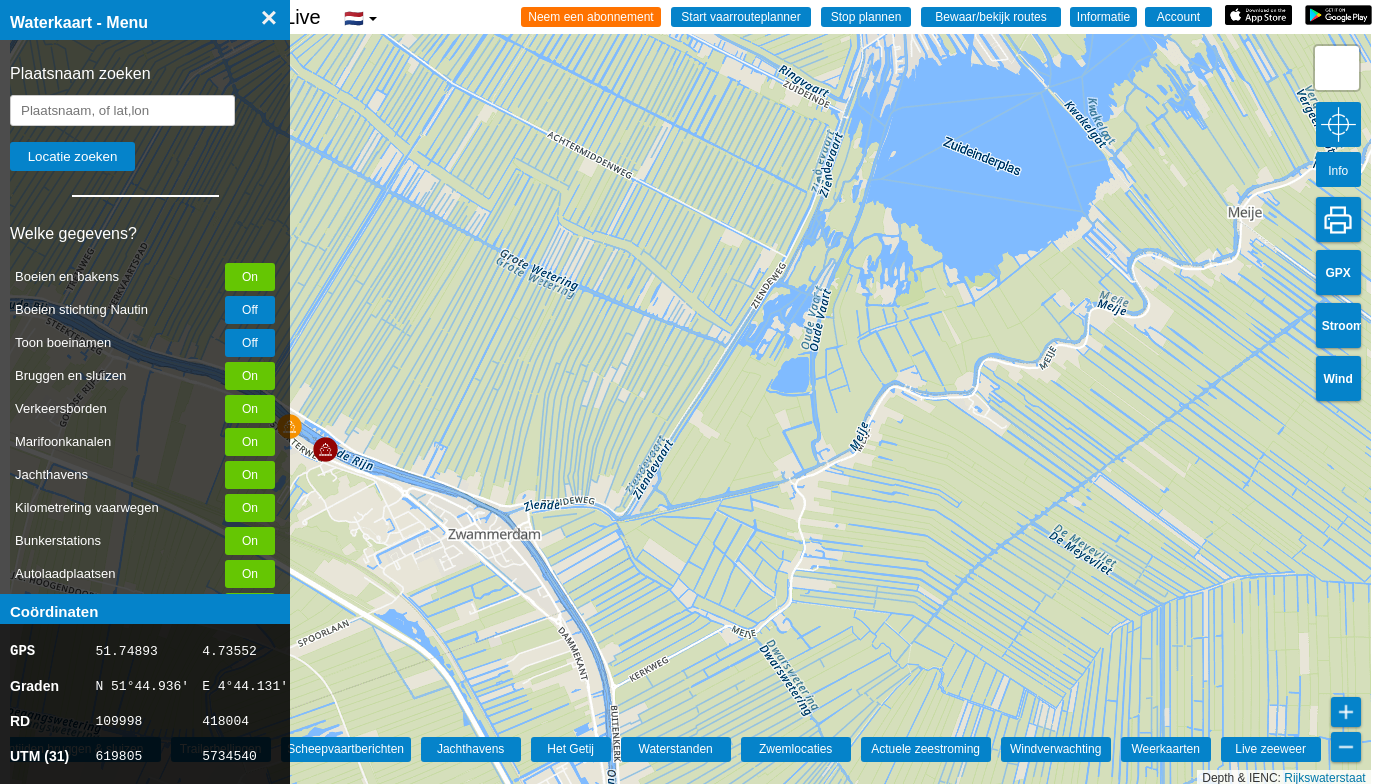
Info (1338, 171)
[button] (325, 449)
